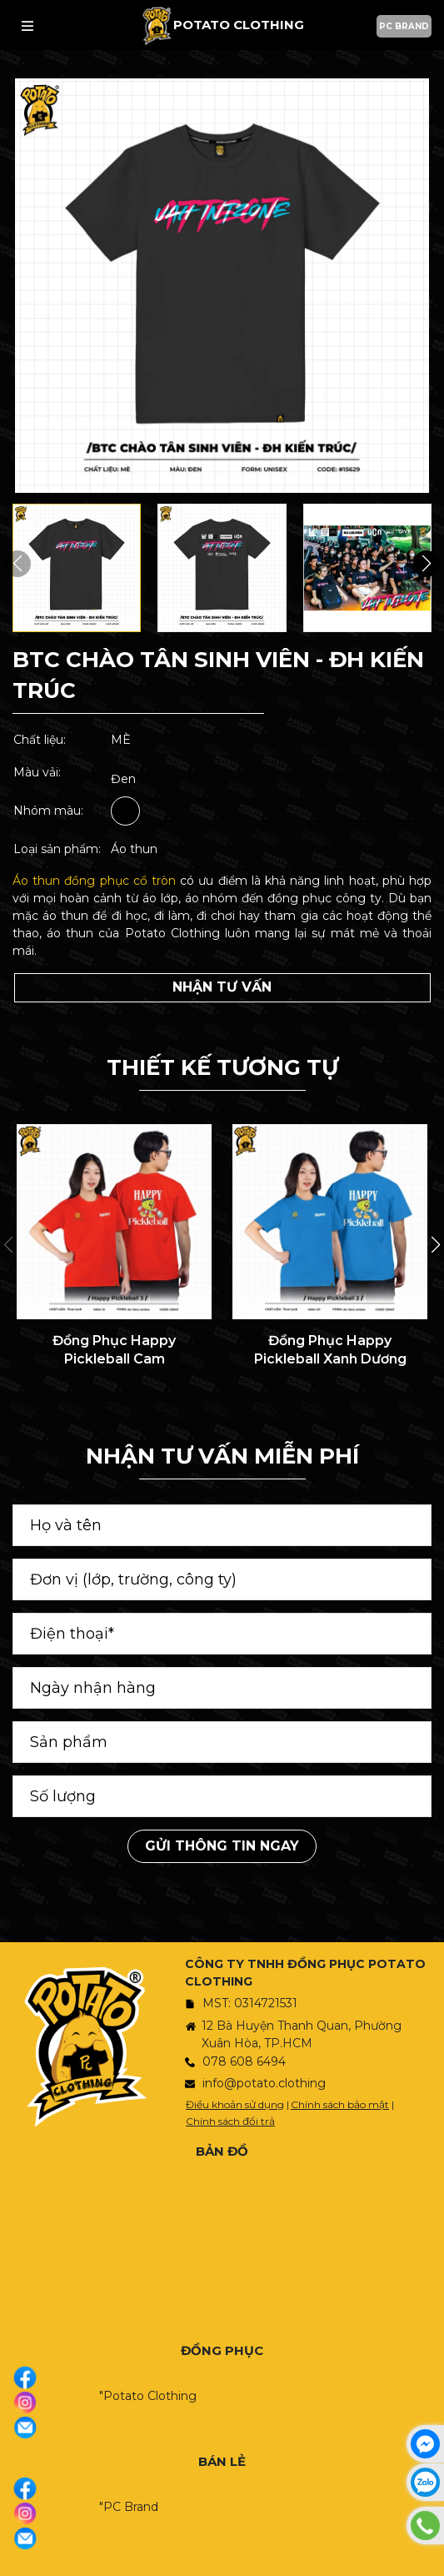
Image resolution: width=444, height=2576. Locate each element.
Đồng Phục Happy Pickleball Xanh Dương (330, 1350)
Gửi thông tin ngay (222, 1846)
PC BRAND (404, 26)
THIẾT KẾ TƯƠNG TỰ (222, 1067)
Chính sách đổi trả (230, 2121)
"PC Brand (128, 2506)
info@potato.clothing (264, 2083)
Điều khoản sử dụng (235, 2104)
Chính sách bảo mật (340, 2104)
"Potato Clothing (148, 2395)
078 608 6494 (244, 2061)
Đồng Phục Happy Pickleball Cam (114, 1350)
